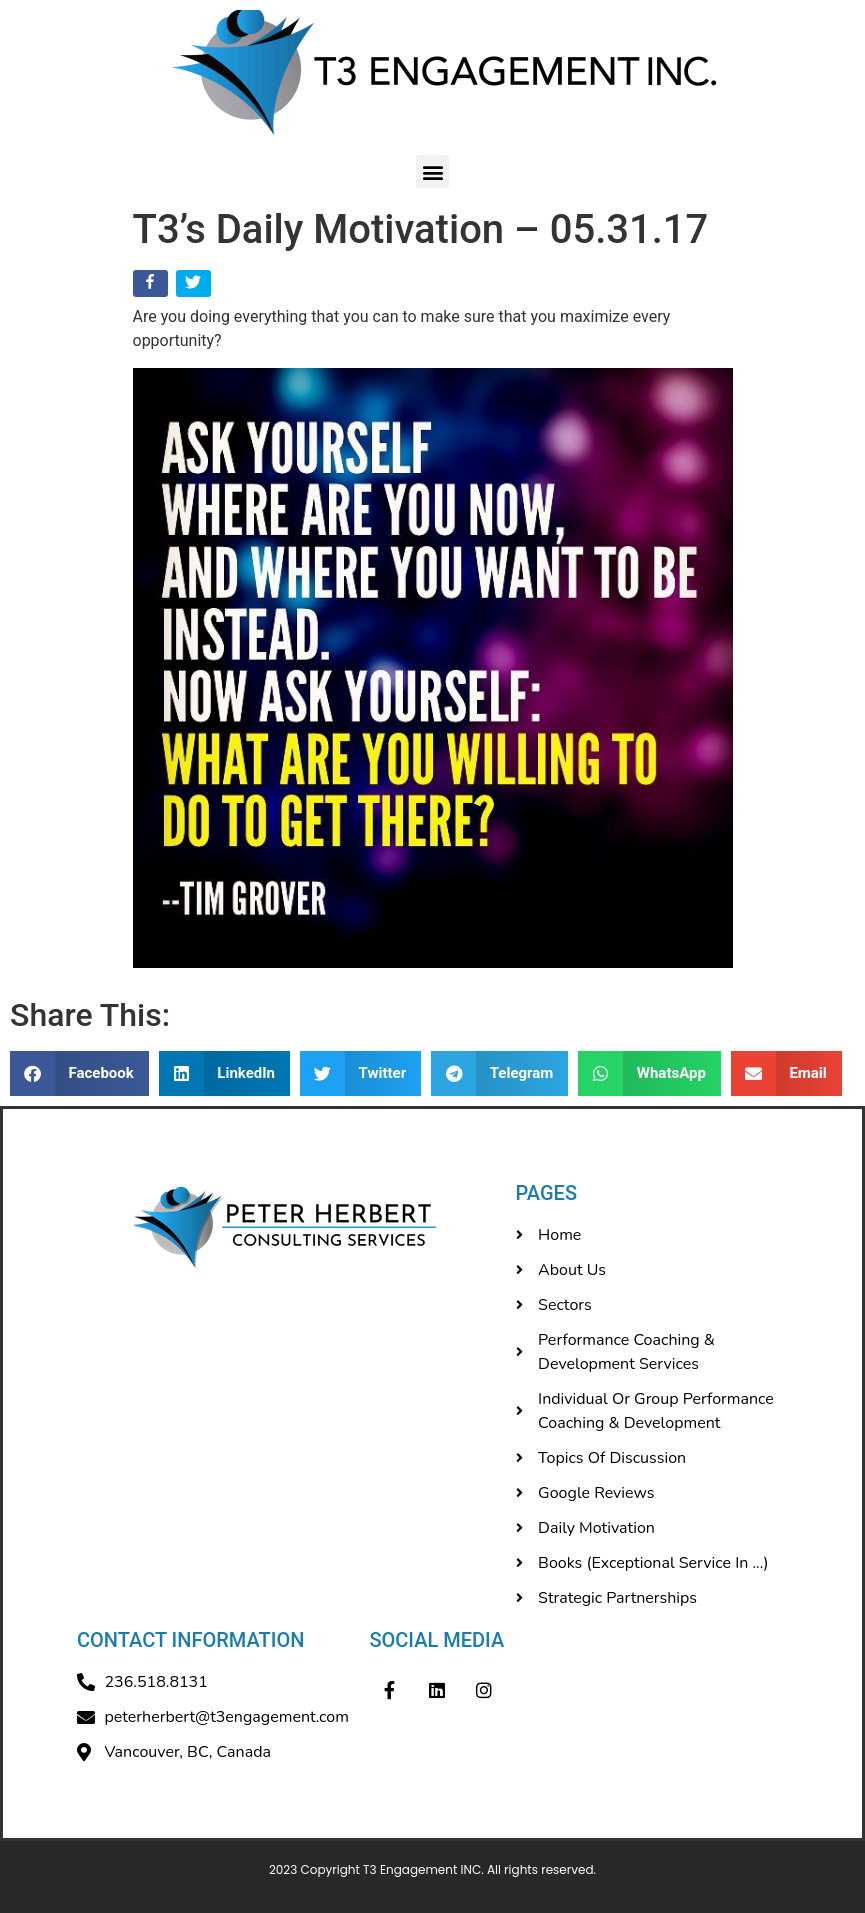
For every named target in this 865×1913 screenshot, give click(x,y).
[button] (432, 171)
